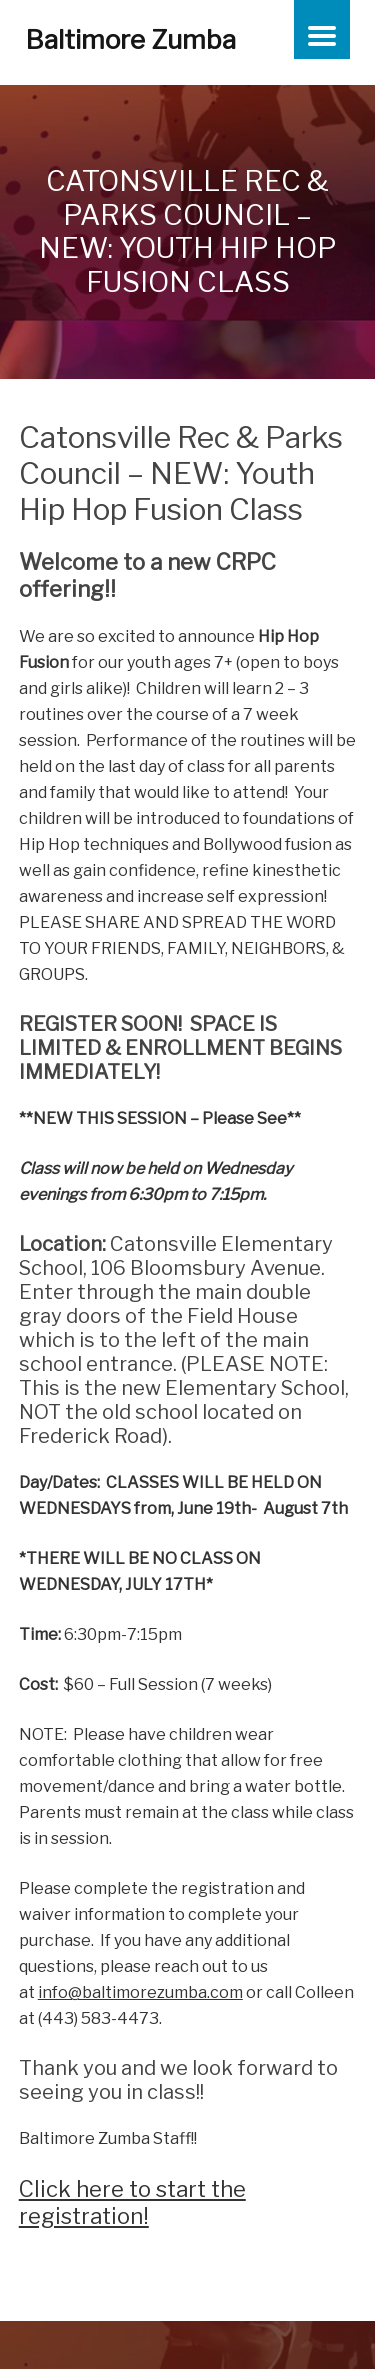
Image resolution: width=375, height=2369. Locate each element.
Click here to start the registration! (132, 2202)
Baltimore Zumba (130, 39)
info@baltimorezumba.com (140, 1992)
